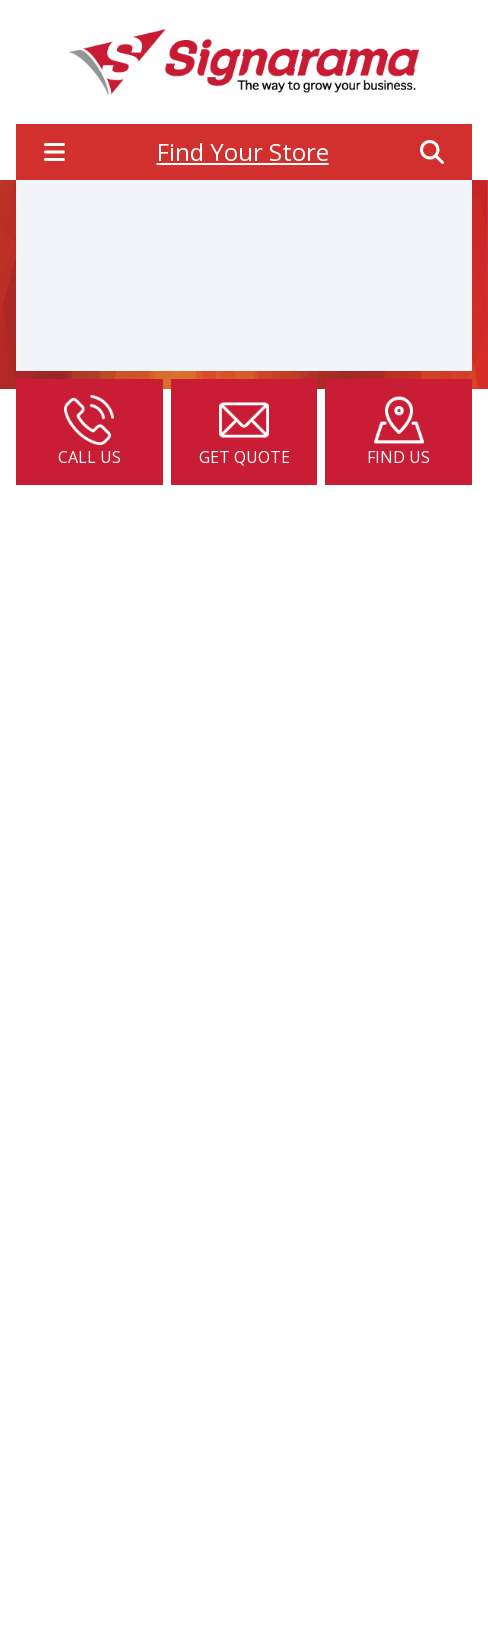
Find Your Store (243, 151)
